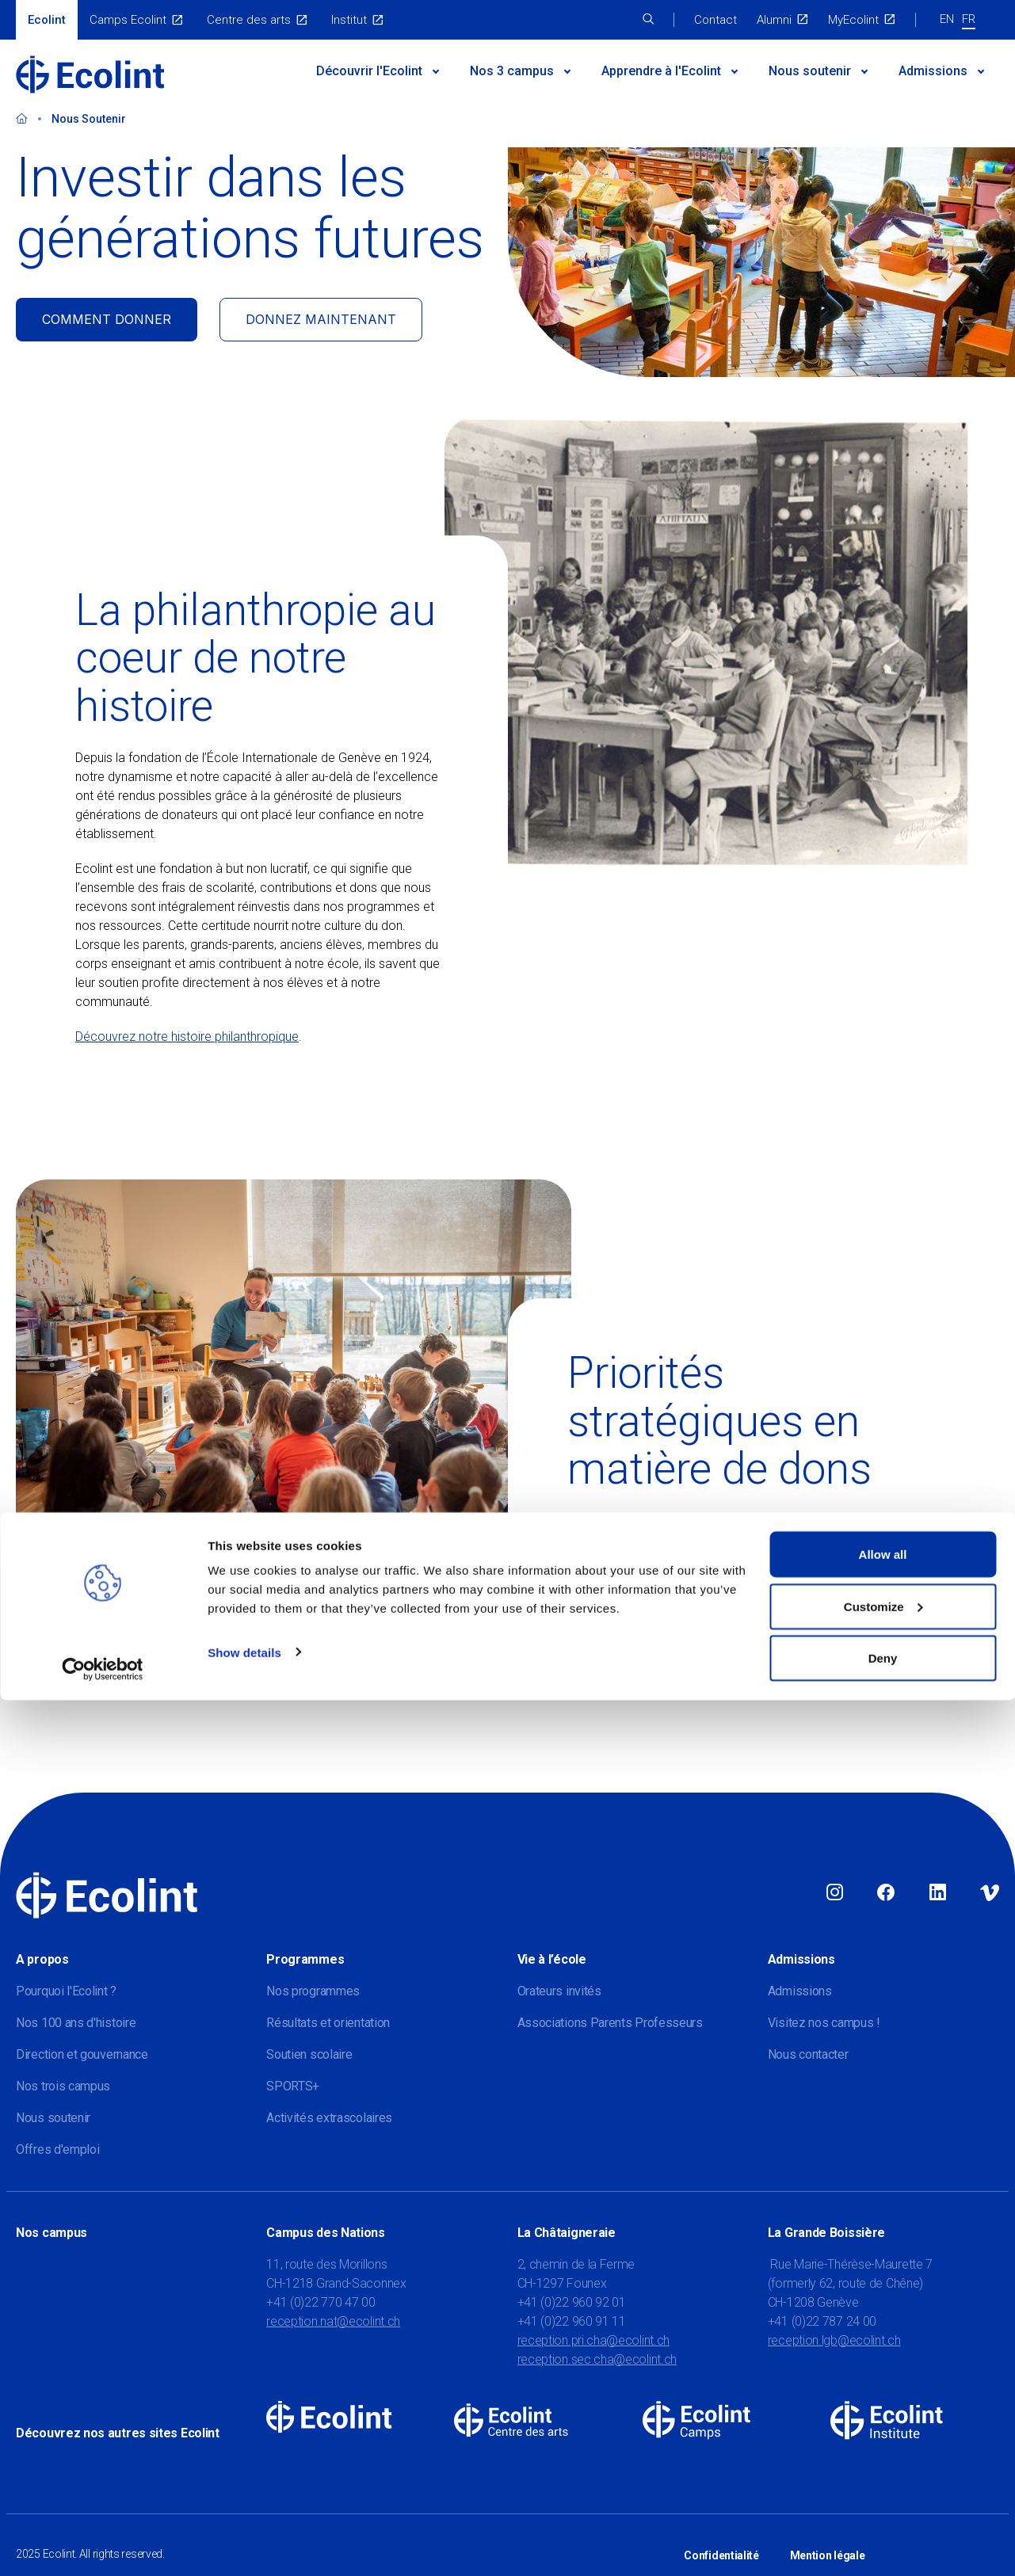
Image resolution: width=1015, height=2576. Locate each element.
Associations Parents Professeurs (610, 2022)
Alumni (774, 20)
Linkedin (937, 1893)
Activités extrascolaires (329, 2117)
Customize (883, 2482)
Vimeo (989, 1893)
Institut (349, 20)
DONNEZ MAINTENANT (321, 319)
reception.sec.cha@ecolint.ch (597, 2359)
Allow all (883, 2430)
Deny (883, 2533)
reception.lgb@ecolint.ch (834, 2340)
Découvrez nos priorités (633, 1689)
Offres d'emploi (58, 2149)
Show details (244, 2527)
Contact (715, 20)
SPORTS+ (292, 2086)
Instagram (834, 1893)
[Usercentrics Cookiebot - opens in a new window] (102, 2545)
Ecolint (47, 20)
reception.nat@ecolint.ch (333, 2321)
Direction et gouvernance (82, 2054)
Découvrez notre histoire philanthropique (187, 1036)
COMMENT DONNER (106, 319)
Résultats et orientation (328, 2022)
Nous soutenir (810, 70)
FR (968, 19)
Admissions (933, 70)
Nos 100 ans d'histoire (75, 2022)
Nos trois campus (63, 2086)
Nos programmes (313, 1991)
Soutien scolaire (309, 2054)
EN (947, 19)
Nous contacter (808, 2054)
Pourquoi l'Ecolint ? (66, 1991)
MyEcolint (853, 20)
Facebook (886, 1893)
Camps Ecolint (128, 20)
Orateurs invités (559, 1991)
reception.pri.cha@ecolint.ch (593, 2340)
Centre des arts (249, 20)
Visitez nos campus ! (824, 2022)
